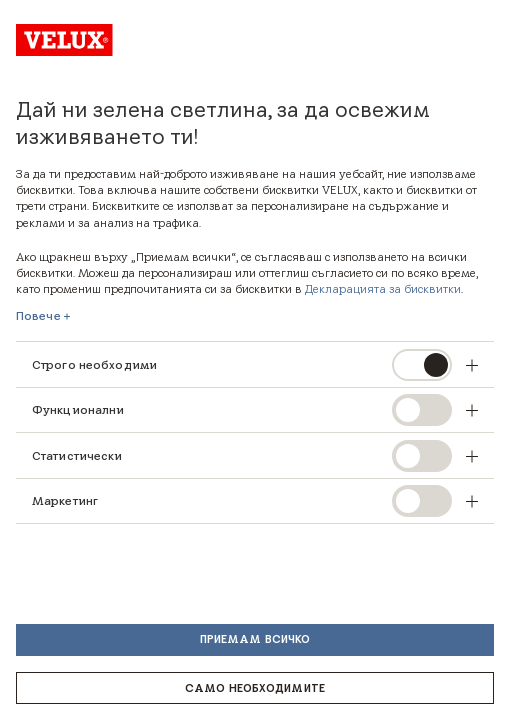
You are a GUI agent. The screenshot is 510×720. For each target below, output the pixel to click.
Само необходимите (255, 688)
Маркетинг (65, 500)
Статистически (77, 455)
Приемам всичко (255, 639)
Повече (38, 316)
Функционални (78, 409)
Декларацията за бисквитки (383, 288)
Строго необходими (94, 364)
